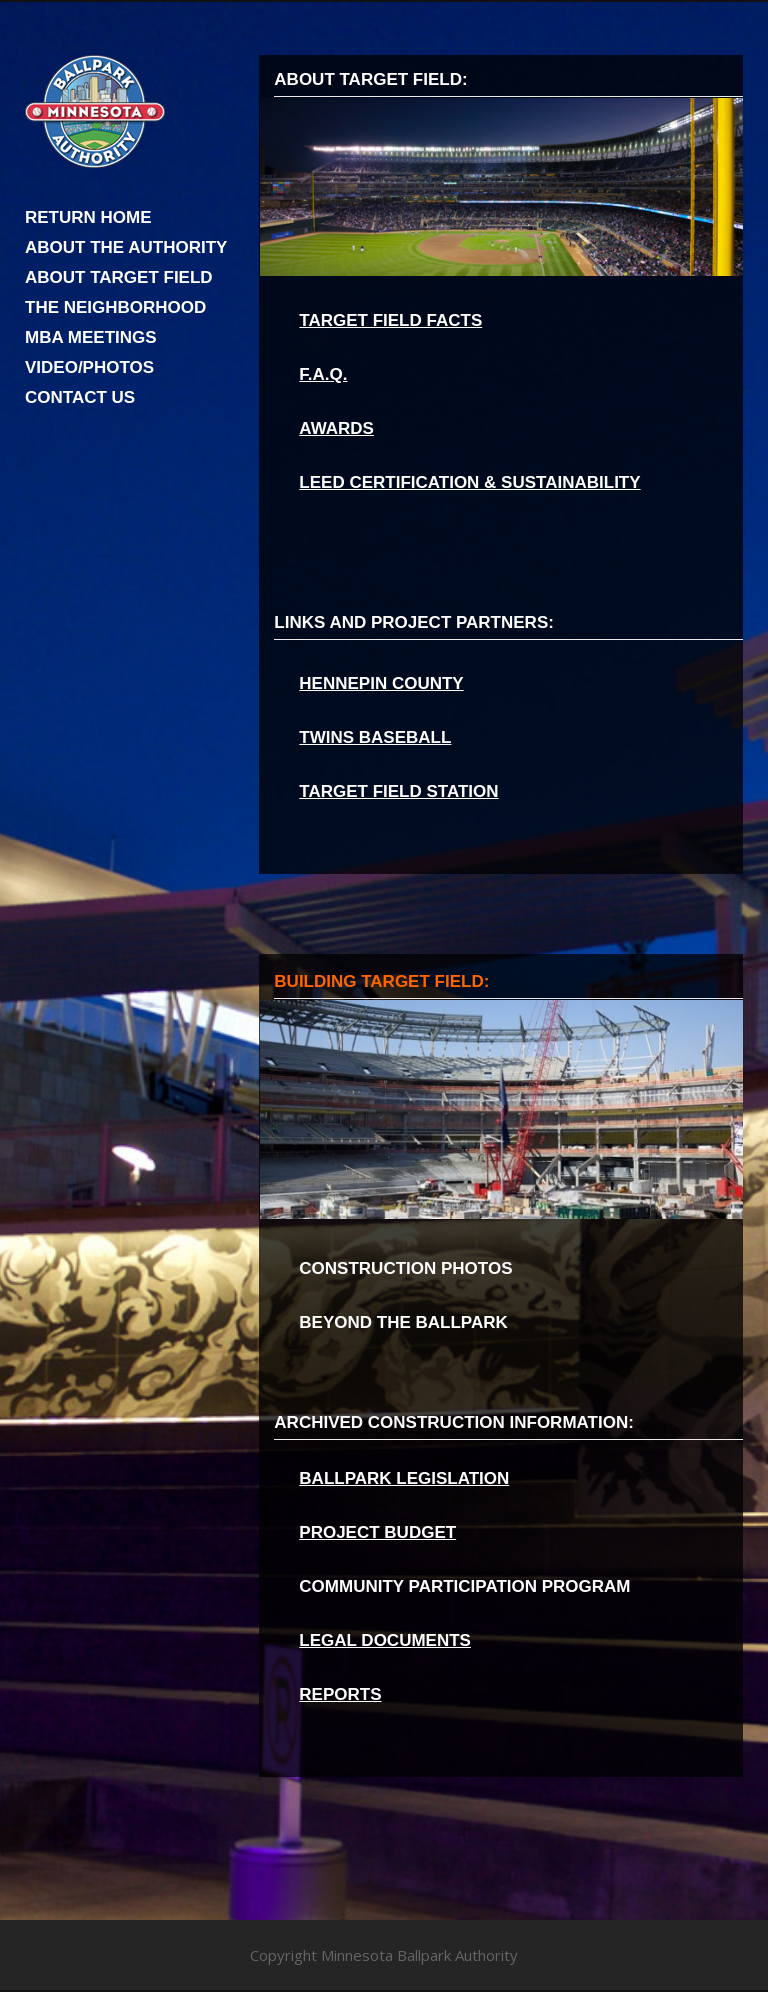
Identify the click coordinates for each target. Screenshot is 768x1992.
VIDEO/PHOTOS (89, 367)
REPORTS (340, 1694)
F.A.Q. (323, 374)
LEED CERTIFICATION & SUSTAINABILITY (469, 482)
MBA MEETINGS (91, 337)
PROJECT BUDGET (377, 1532)
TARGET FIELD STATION (398, 791)
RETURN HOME (88, 217)
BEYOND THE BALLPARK (403, 1322)
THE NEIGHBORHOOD (115, 307)
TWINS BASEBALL (375, 737)
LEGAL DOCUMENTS (385, 1640)
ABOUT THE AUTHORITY (126, 247)
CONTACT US (80, 397)
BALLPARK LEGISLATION (404, 1478)
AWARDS (336, 428)
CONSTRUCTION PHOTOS (405, 1268)
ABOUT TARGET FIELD (119, 277)
